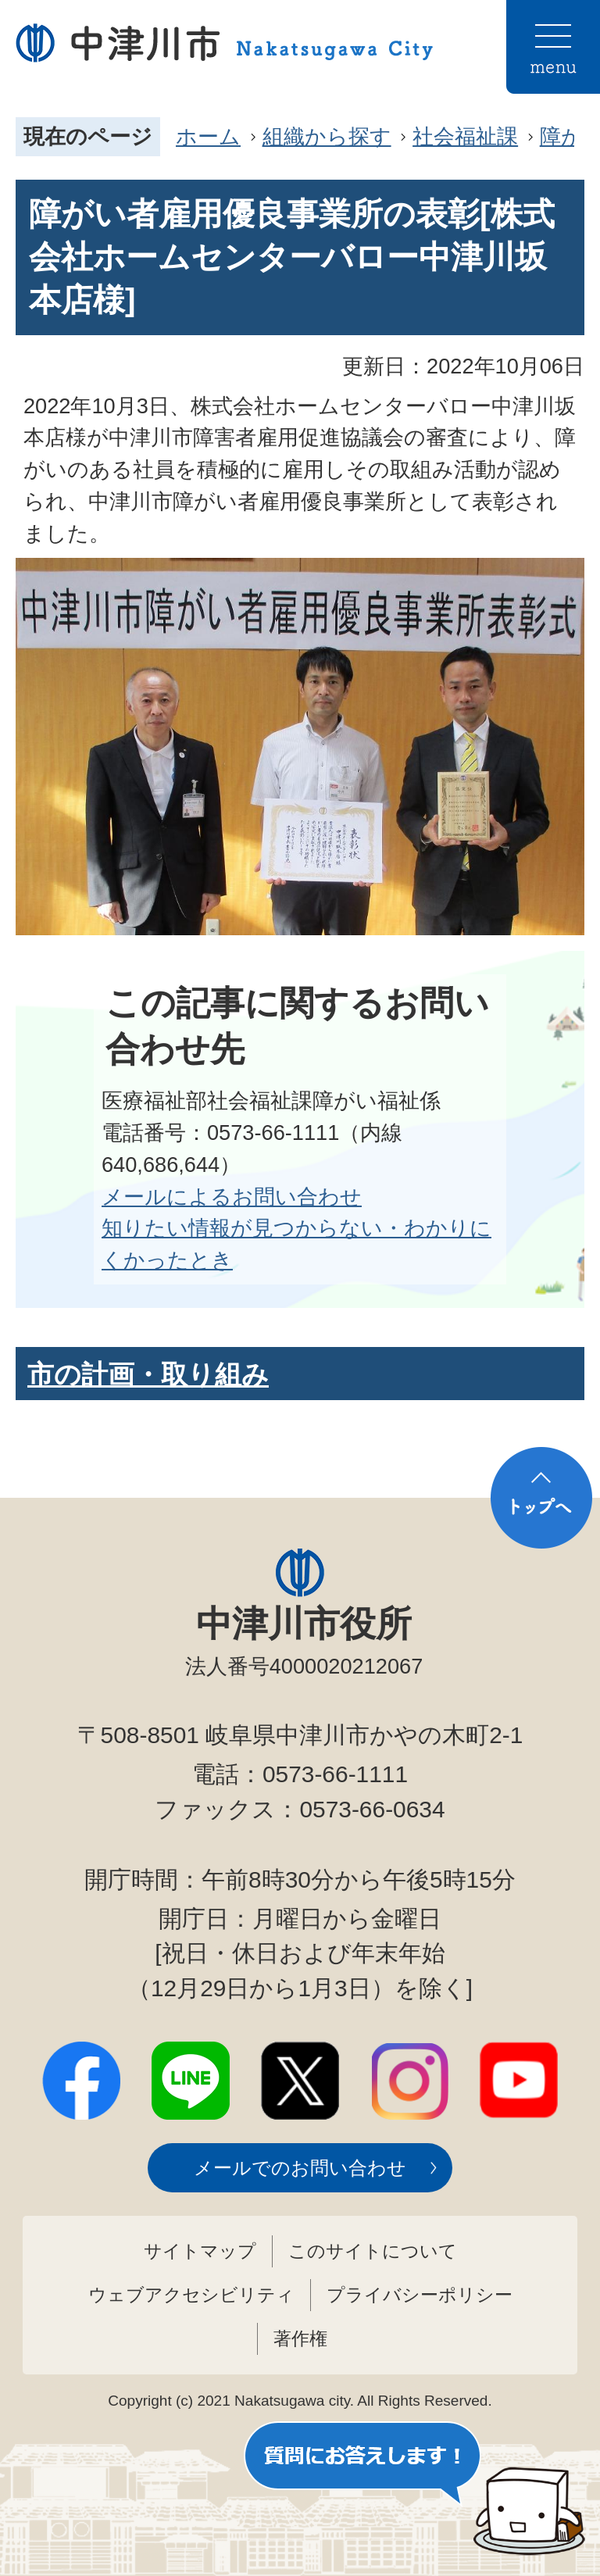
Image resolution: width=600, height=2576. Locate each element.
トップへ (541, 1498)
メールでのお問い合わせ (300, 2167)
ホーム (208, 136)
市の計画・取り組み (148, 1374)
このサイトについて (372, 2251)
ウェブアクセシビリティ (191, 2295)
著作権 (300, 2338)
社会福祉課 (465, 136)
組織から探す (326, 136)
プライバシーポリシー (419, 2295)
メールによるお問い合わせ (232, 1196)
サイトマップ (200, 2251)
